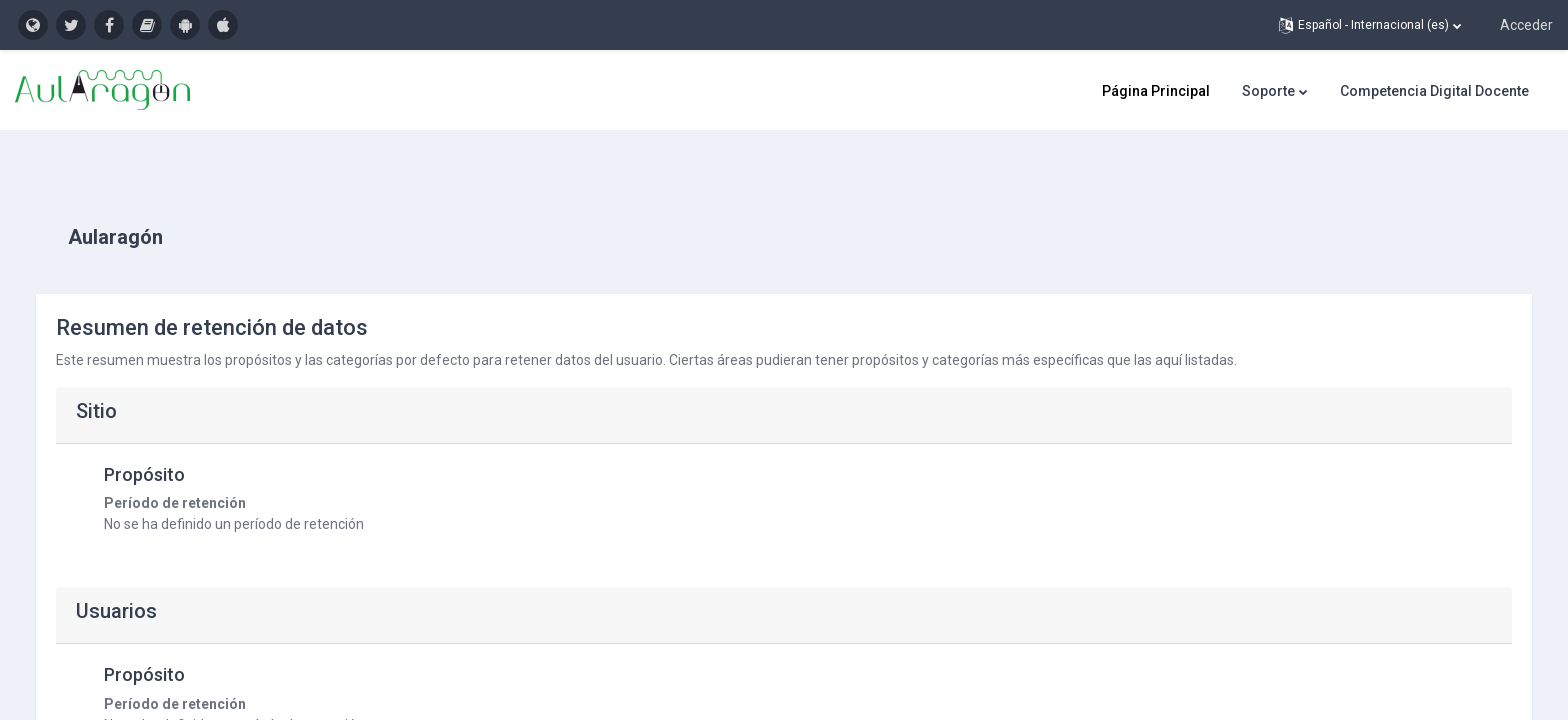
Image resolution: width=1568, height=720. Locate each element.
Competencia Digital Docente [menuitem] (1434, 91)
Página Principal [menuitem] (1156, 91)
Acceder (1526, 25)
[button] (1370, 25)
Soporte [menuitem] (1268, 91)
